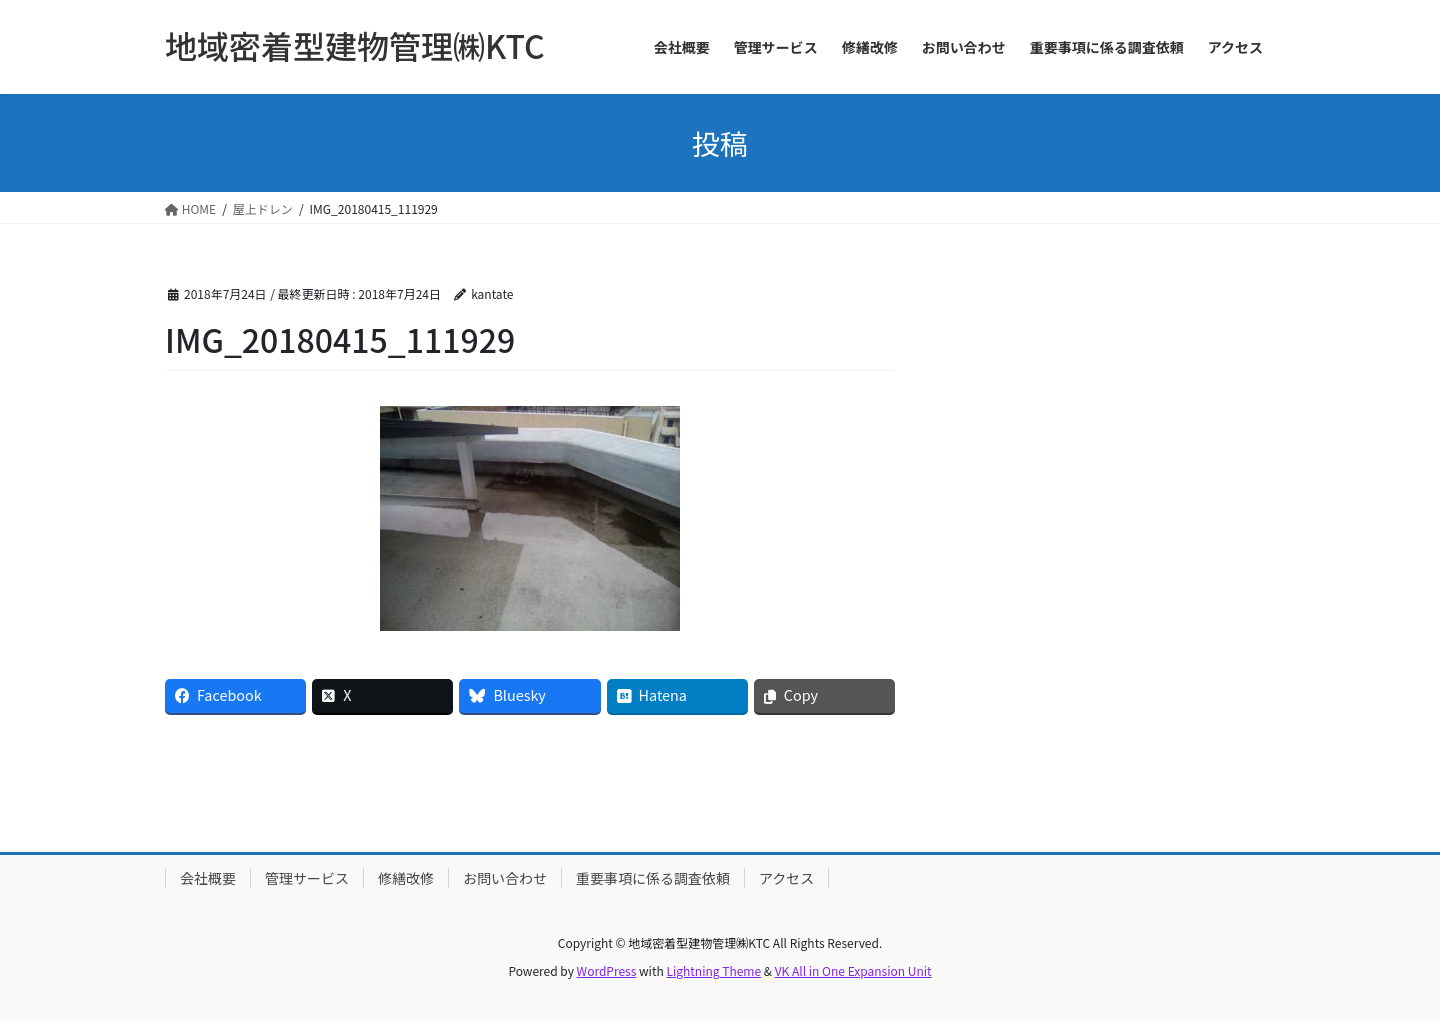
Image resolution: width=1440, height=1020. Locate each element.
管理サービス (307, 878)
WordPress (607, 970)
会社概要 (208, 878)
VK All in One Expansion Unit (853, 970)
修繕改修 (406, 878)
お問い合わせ (505, 878)
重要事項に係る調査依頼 (653, 878)
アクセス (786, 878)
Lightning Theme (713, 970)
